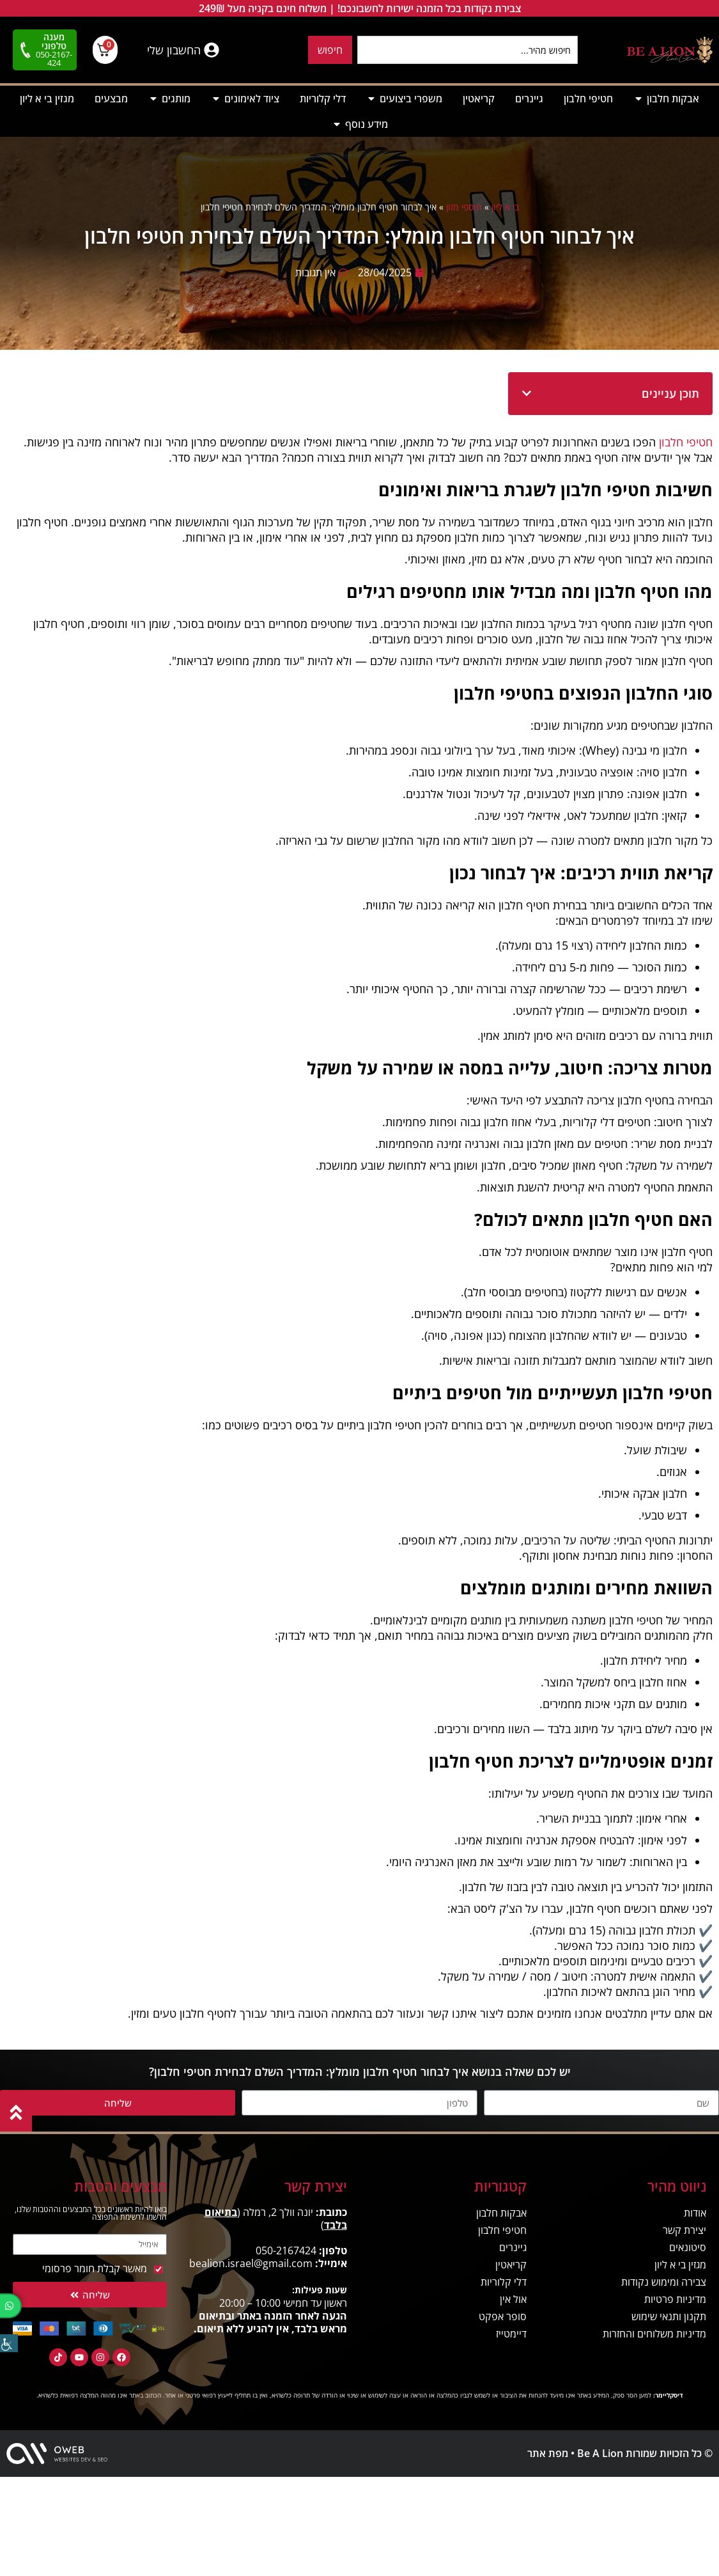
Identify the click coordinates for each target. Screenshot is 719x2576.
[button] (527, 393)
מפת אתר (547, 2453)
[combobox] (467, 50)
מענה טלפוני (54, 41)
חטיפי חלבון (686, 442)
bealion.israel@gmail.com (251, 2263)
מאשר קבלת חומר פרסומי (94, 2268)
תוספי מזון (464, 207)
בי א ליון (505, 207)
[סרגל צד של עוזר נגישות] (9, 2343)
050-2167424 (286, 2250)
